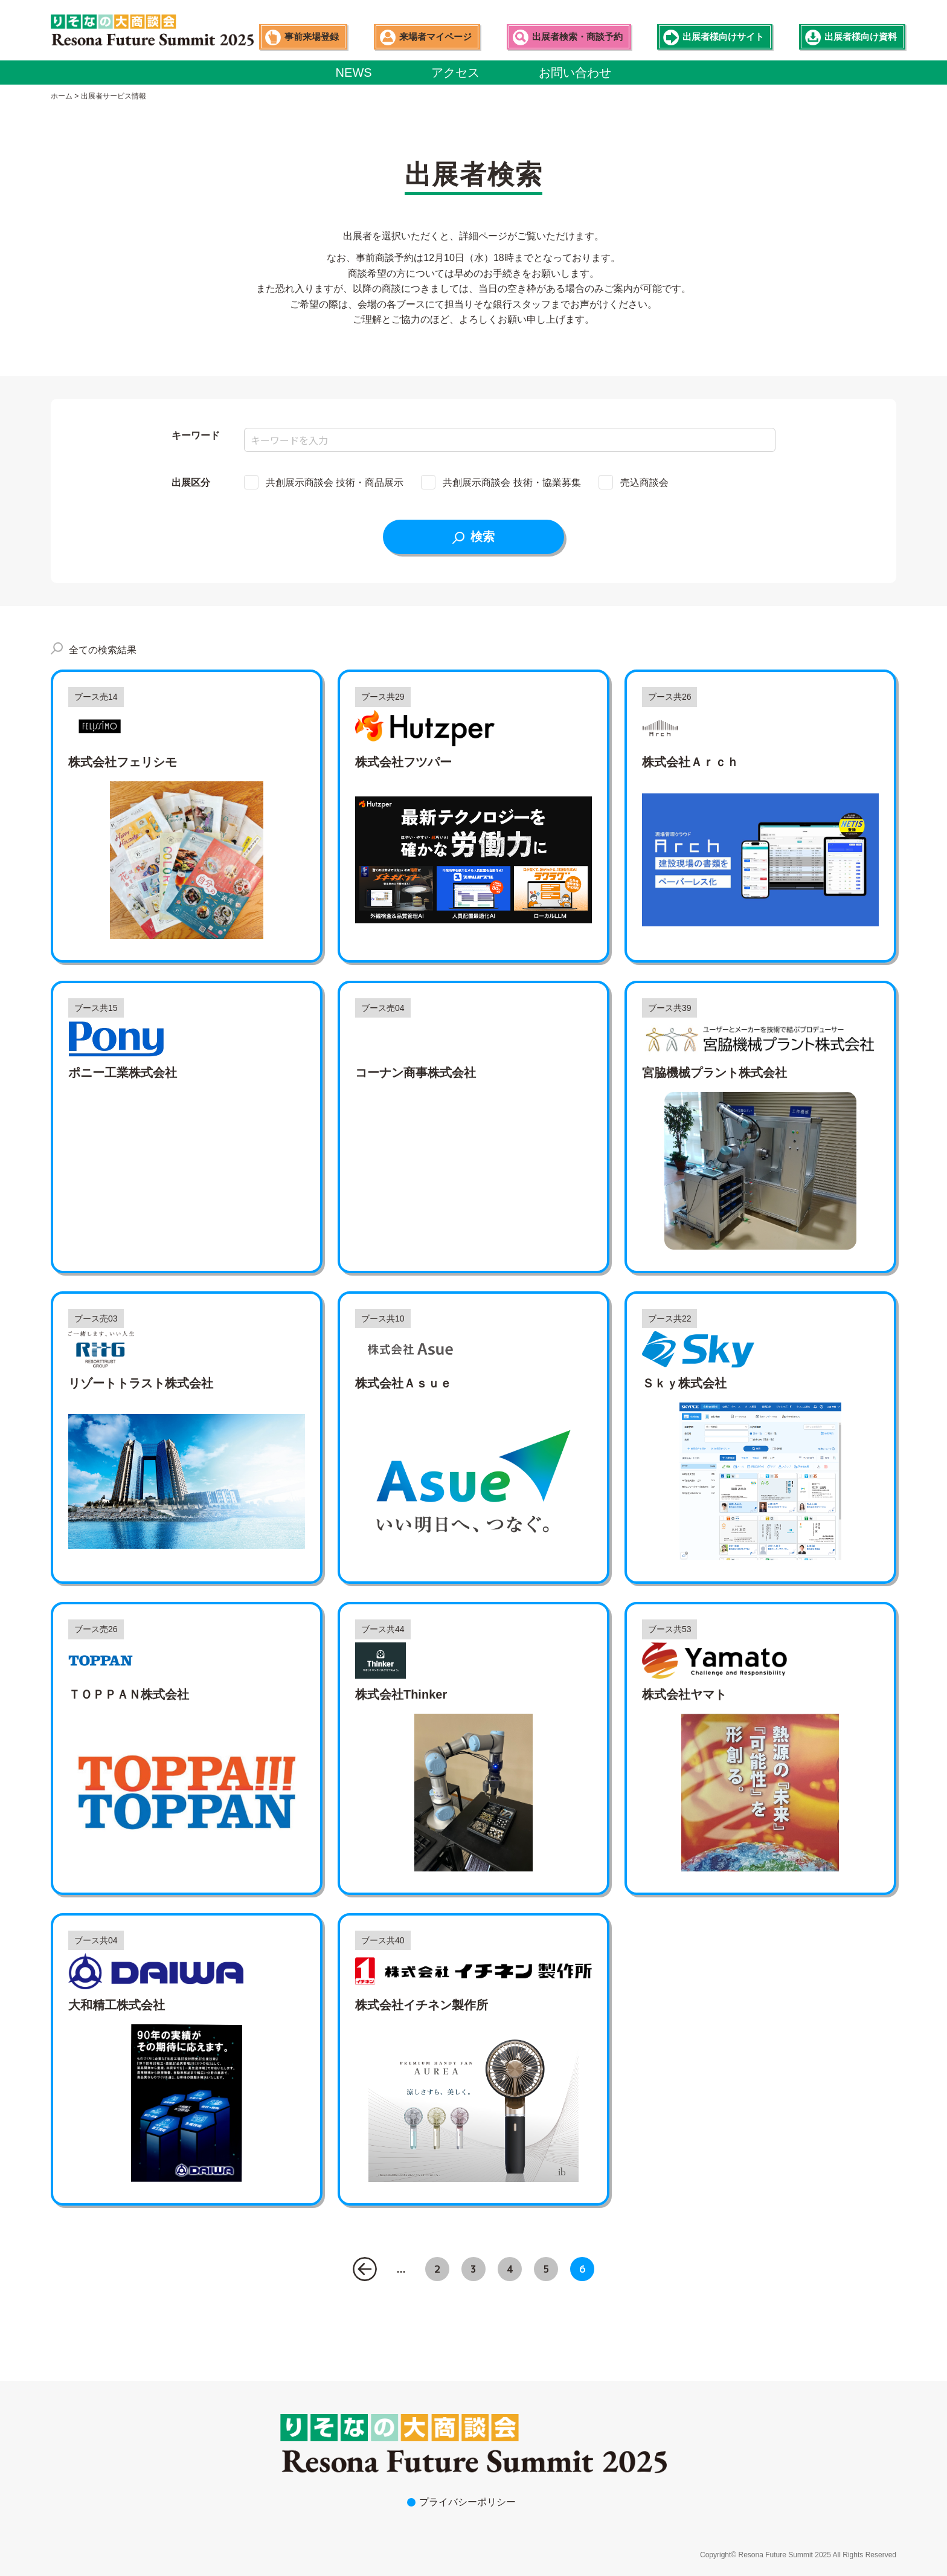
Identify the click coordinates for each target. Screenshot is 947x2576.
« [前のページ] (365, 2269)
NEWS (354, 72)
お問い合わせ (575, 72)
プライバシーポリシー (467, 2502)
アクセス (455, 72)
